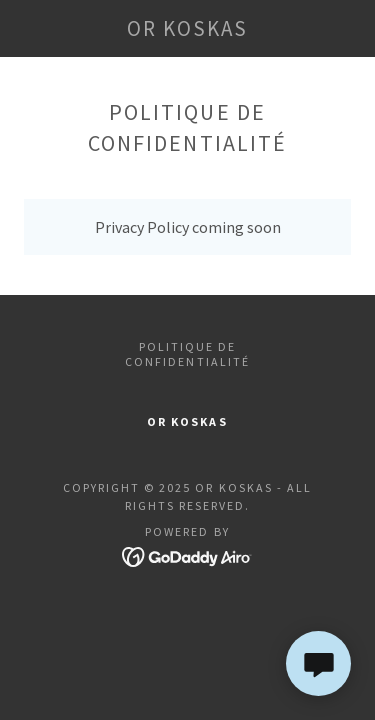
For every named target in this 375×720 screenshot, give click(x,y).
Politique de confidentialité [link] (187, 354)
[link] (188, 28)
